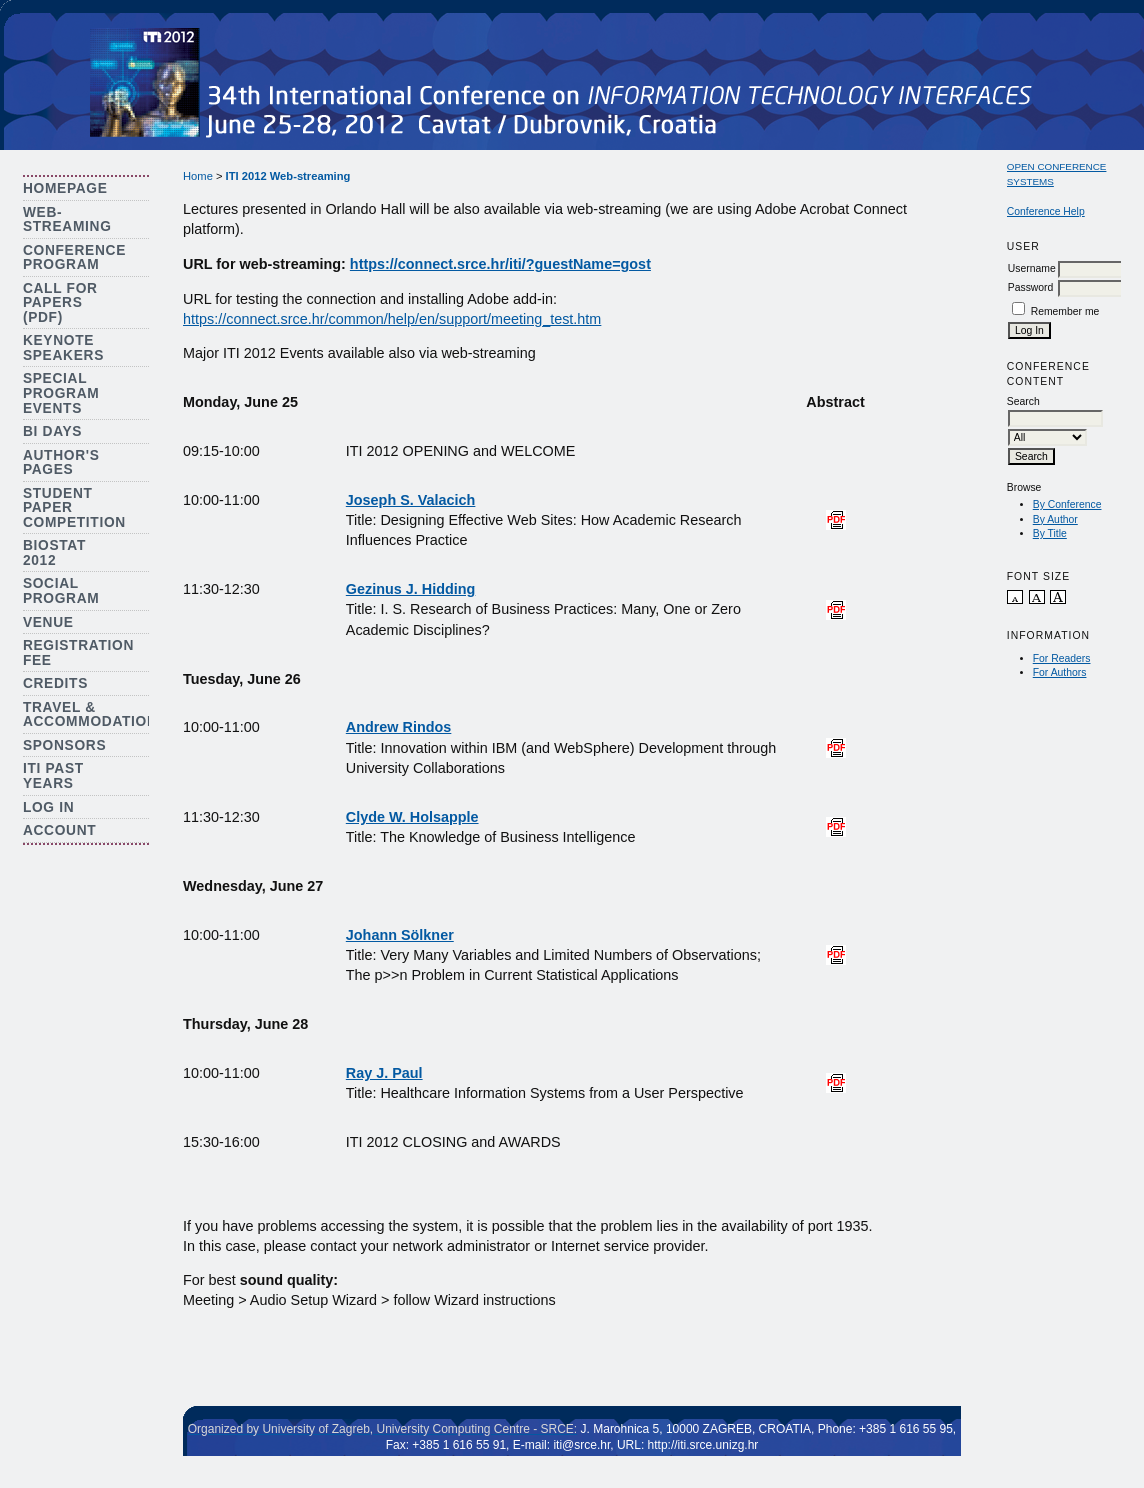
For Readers (1062, 658)
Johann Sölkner (400, 935)
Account (60, 830)
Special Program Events (61, 393)
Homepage (65, 188)
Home (198, 176)
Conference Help (1046, 211)
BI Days (52, 431)
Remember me (1065, 311)
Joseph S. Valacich (411, 500)
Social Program (61, 591)
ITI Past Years (53, 776)
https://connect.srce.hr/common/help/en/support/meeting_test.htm (392, 319)
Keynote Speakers (63, 348)
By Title (1050, 533)
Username (1032, 268)
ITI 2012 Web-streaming (288, 176)
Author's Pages (61, 463)
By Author (1055, 519)
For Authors (1060, 672)
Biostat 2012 (54, 553)
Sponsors (64, 745)
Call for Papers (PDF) (60, 303)
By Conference (1067, 504)
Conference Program (74, 258)
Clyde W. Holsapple (412, 817)
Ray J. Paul (384, 1073)
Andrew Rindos (399, 727)
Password (1031, 287)
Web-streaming (67, 220)
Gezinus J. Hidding (411, 589)
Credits (55, 683)
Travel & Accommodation (90, 715)
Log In (49, 807)
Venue (48, 622)
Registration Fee (78, 653)
